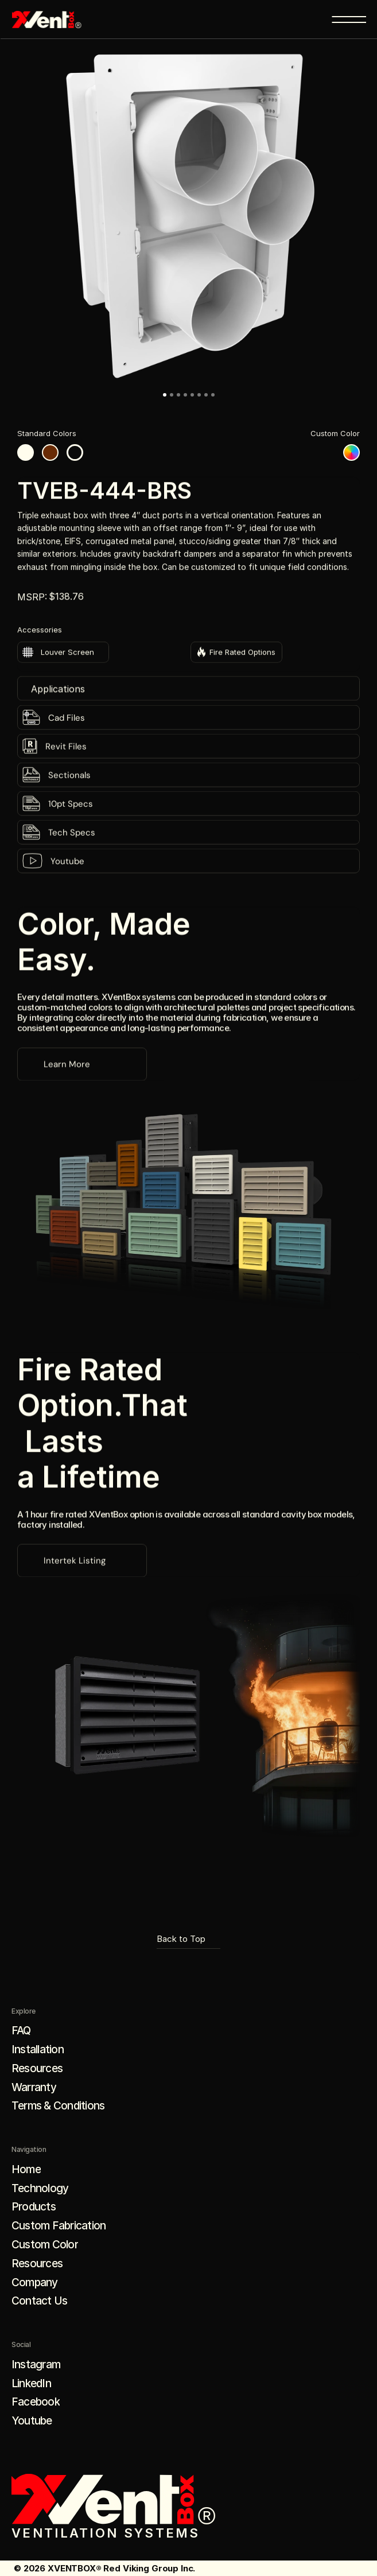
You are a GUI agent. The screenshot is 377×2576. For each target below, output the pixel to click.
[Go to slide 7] (206, 395)
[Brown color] (50, 452)
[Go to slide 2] (171, 395)
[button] (188, 215)
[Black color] (75, 452)
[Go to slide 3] (178, 395)
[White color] (25, 452)
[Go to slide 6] (199, 395)
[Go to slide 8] (213, 395)
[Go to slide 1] (164, 395)
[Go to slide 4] (185, 395)
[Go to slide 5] (192, 395)
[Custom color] (351, 452)
